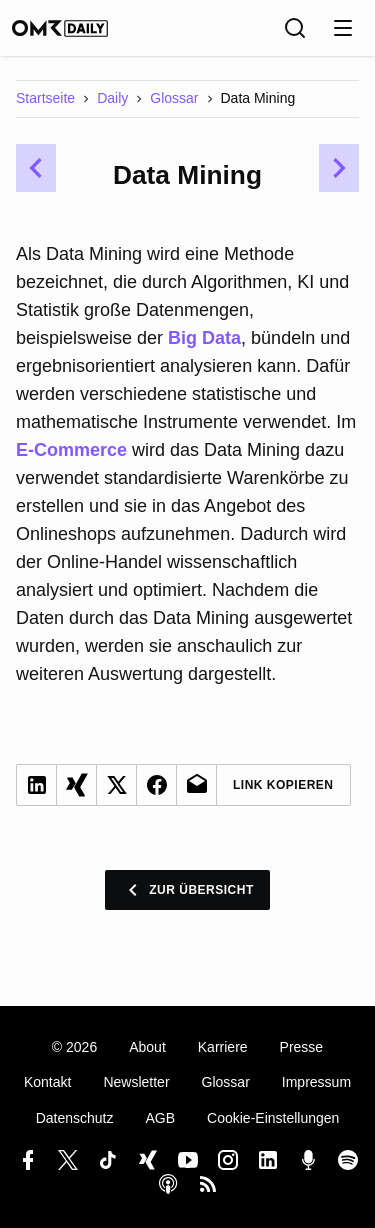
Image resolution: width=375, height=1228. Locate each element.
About (147, 1047)
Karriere (223, 1047)
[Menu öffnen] (343, 28)
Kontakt (47, 1082)
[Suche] (295, 28)
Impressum (316, 1082)
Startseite (45, 98)
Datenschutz (75, 1118)
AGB (160, 1118)
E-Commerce (71, 450)
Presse (302, 1047)
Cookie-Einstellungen (273, 1118)
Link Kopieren (283, 785)
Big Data (204, 338)
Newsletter (136, 1082)
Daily (112, 98)
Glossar (174, 98)
